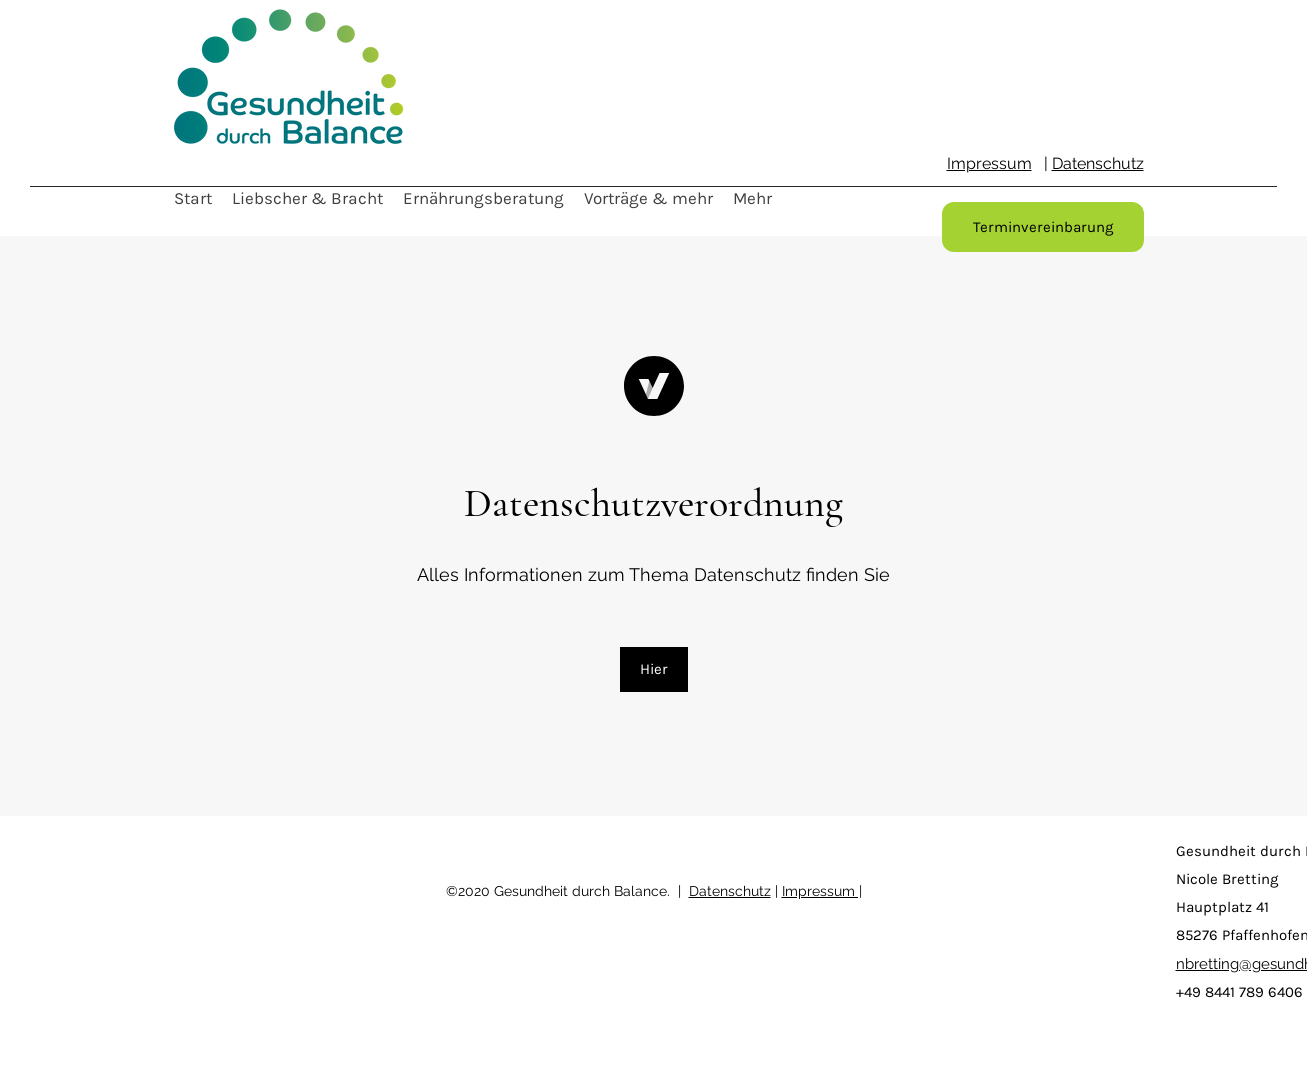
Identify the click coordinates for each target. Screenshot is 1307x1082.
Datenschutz (1098, 163)
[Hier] (654, 669)
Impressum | (822, 891)
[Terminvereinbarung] (1043, 227)
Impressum (989, 163)
